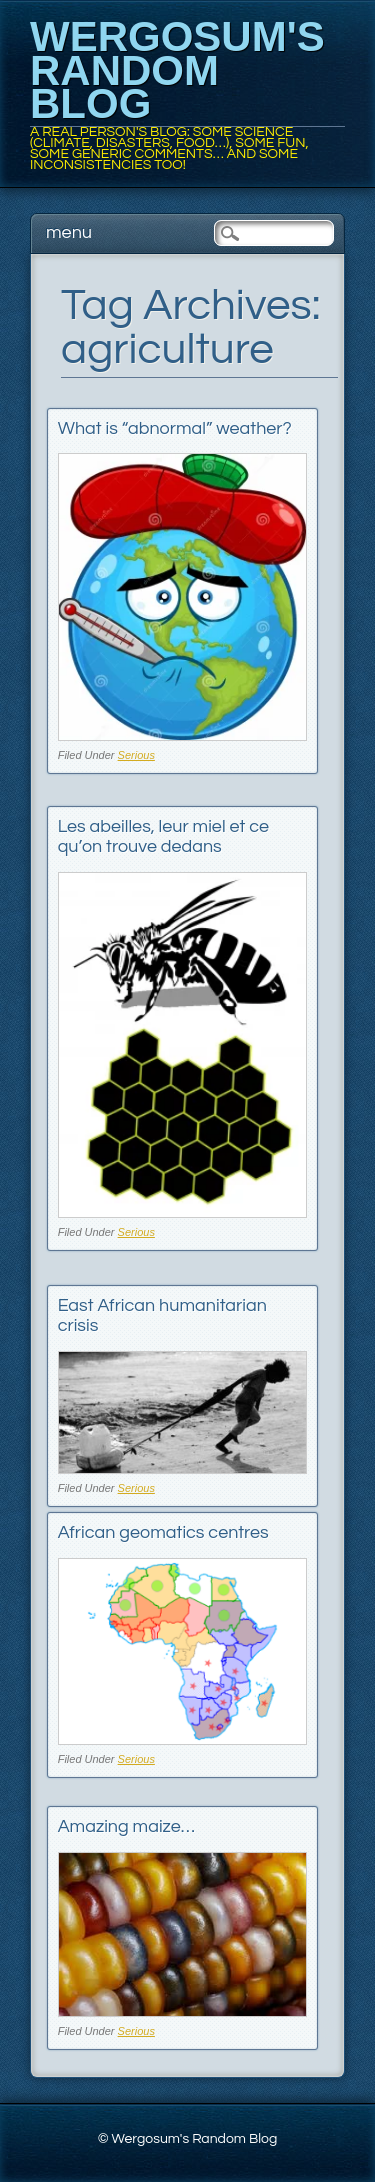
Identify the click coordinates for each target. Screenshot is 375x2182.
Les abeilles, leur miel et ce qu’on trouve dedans (163, 836)
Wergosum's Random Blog (177, 70)
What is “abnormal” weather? (175, 428)
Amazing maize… (126, 1826)
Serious (136, 755)
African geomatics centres (163, 1532)
